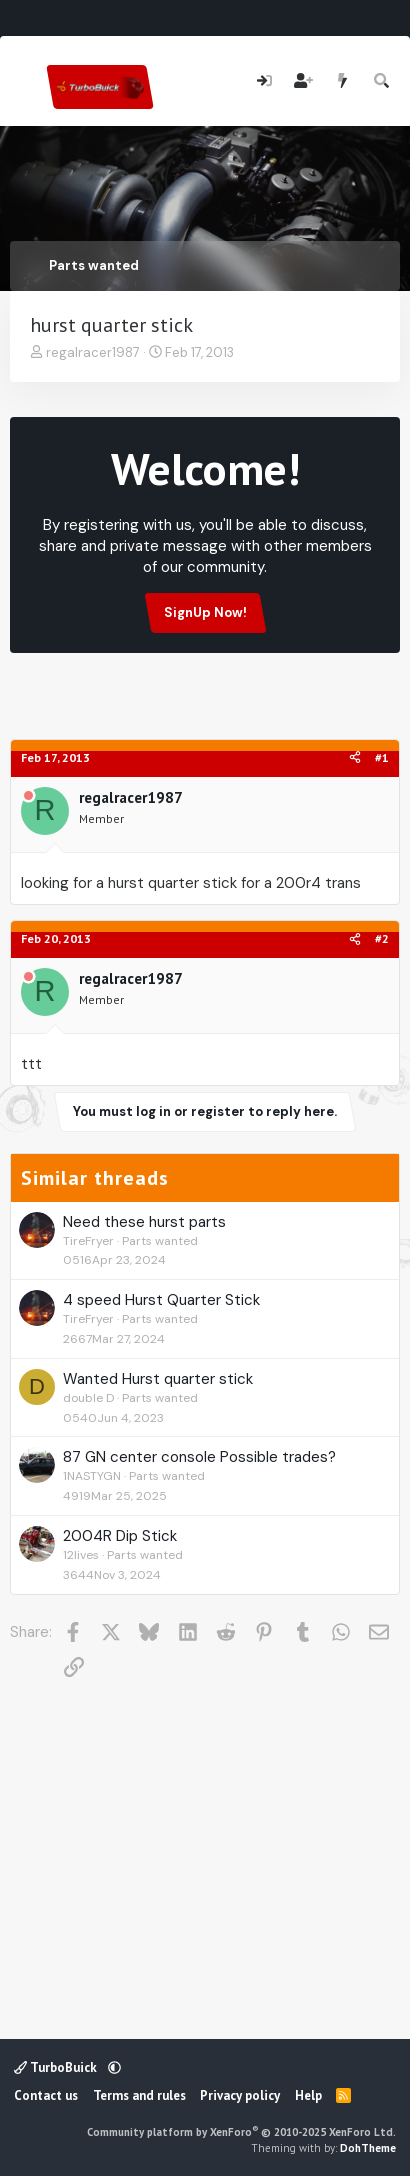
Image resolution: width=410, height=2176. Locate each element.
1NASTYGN (92, 1476)
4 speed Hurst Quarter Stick (161, 1300)
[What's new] (342, 81)
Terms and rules (139, 2095)
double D (88, 1398)
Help (308, 2095)
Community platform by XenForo (241, 2132)
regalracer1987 (93, 352)
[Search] (382, 81)
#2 (382, 938)
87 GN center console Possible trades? (199, 1457)
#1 (382, 757)
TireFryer (88, 1241)
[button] (114, 2067)
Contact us (46, 2095)
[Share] (355, 758)
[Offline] (28, 797)
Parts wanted (160, 1241)
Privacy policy (240, 2095)
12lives (81, 1555)
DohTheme (368, 2148)
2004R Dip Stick (120, 1536)
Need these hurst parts (144, 1222)
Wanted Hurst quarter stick (158, 1379)
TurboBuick (57, 2067)
